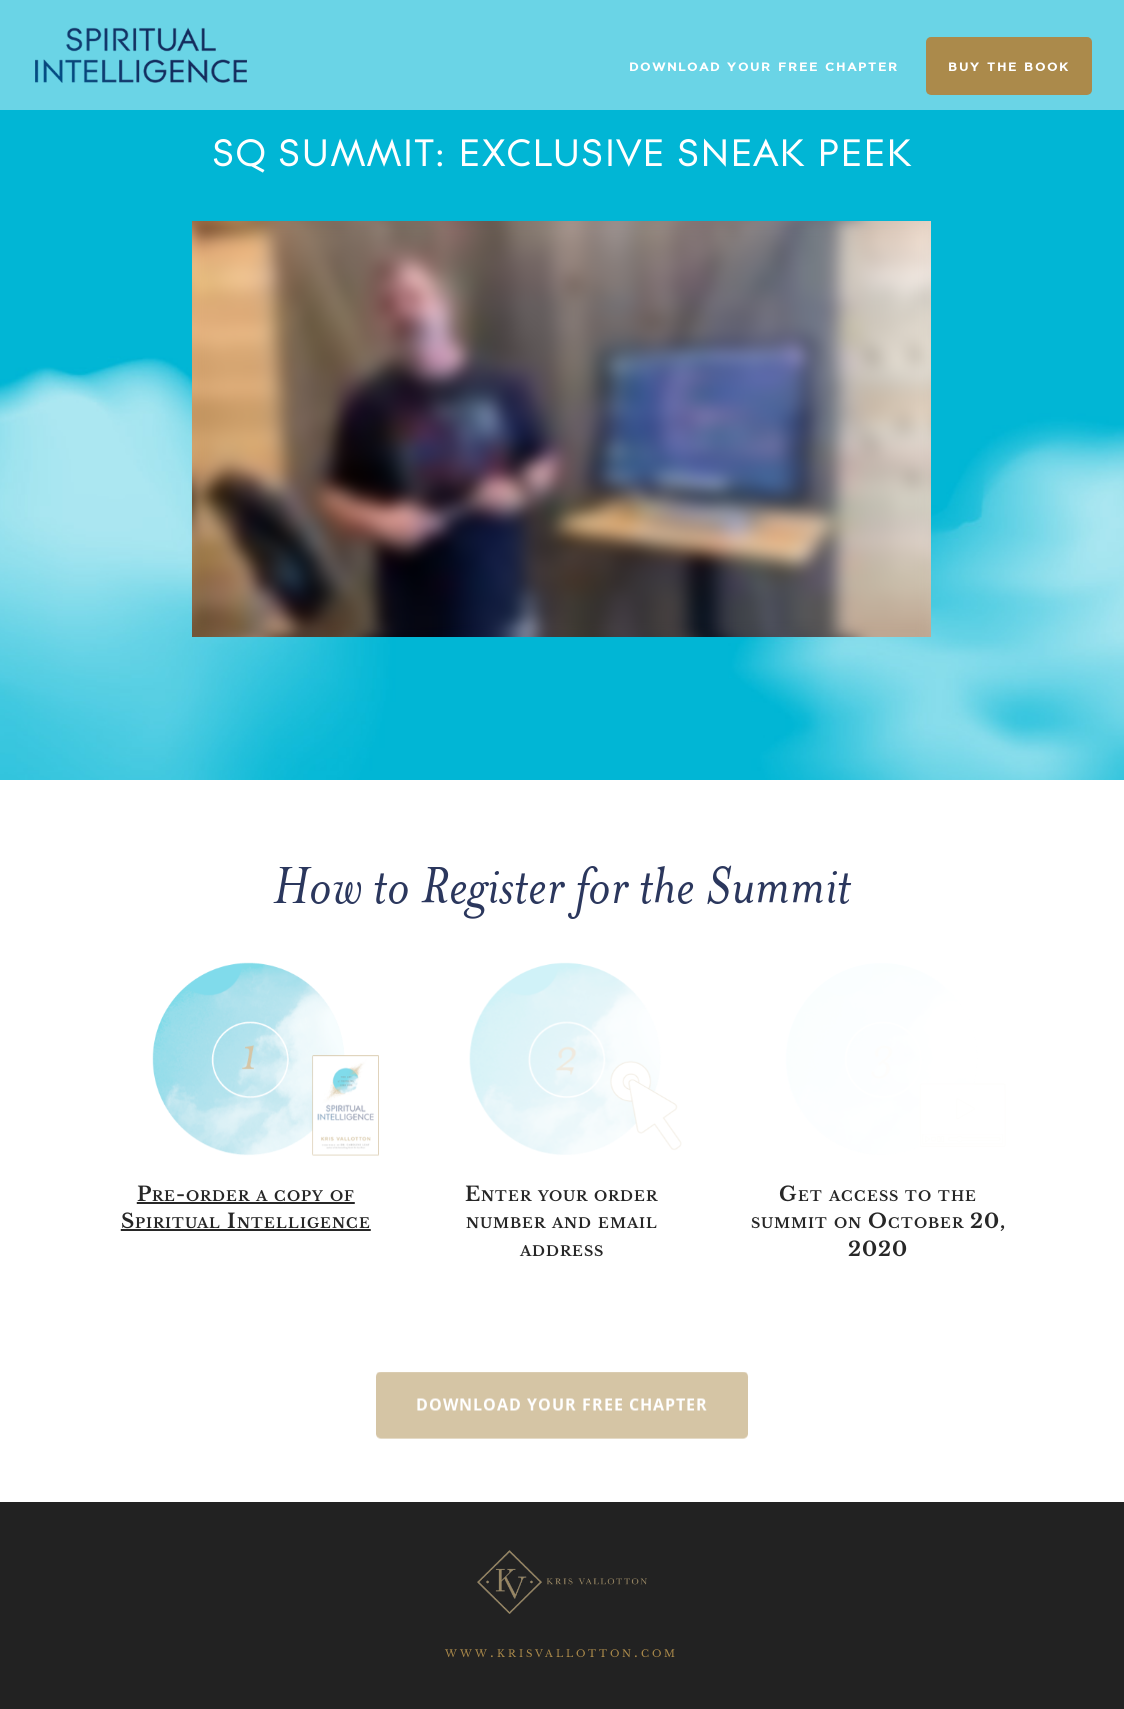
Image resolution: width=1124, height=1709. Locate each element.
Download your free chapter (562, 1425)
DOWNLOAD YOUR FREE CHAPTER (764, 66)
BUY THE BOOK (1009, 66)
